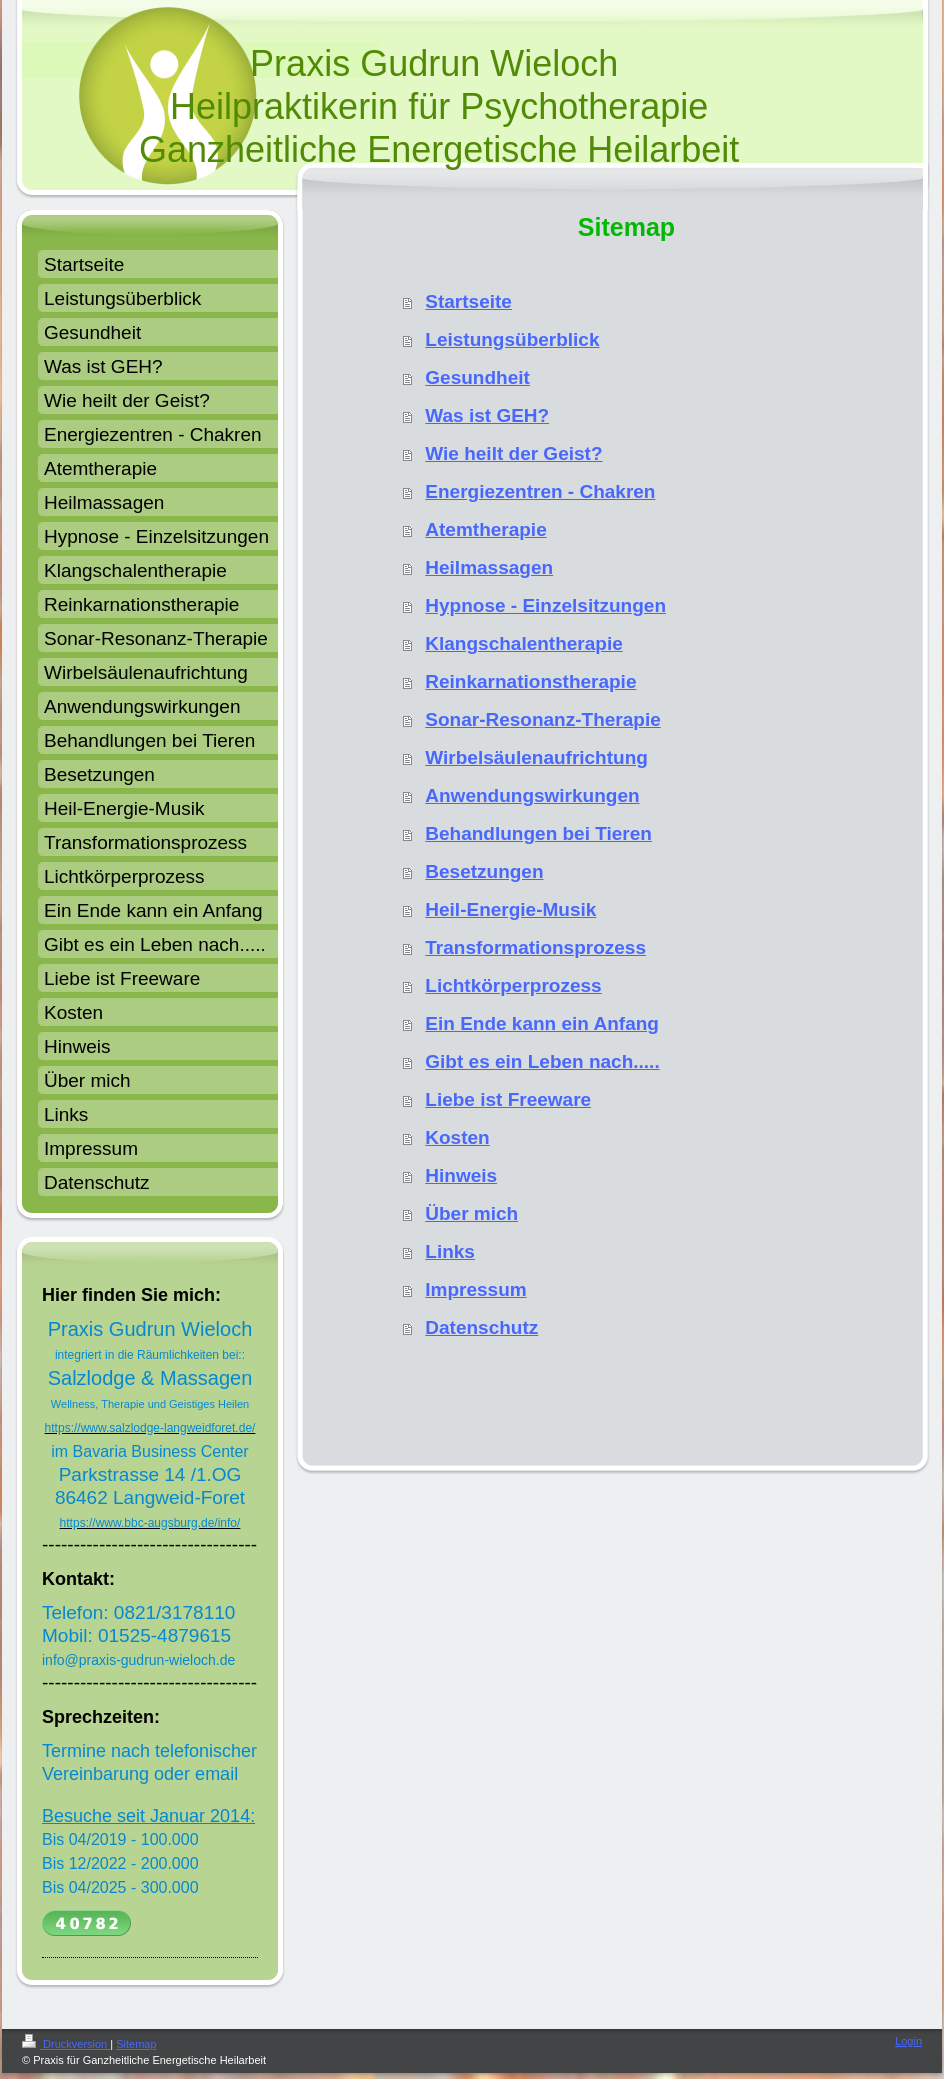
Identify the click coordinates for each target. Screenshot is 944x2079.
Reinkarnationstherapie (530, 681)
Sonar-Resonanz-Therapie (542, 719)
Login (908, 2041)
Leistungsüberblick (512, 339)
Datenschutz (481, 1327)
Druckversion (66, 2044)
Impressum (475, 1289)
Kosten (457, 1137)
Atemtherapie (485, 529)
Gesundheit (477, 377)
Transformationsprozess (535, 947)
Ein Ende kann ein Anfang (542, 1023)
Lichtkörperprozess (513, 985)
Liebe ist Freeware (508, 1099)
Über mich (471, 1213)
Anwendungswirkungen (532, 795)
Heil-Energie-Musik (510, 909)
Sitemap (136, 2044)
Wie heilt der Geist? (513, 453)
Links (450, 1251)
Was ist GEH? (487, 415)
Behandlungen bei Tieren (538, 833)
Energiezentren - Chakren (540, 491)
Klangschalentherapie (523, 643)
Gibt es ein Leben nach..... (542, 1061)
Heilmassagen (489, 567)
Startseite (468, 301)
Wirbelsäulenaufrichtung (536, 757)
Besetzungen (484, 871)
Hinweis (461, 1175)
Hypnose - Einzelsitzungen (545, 605)
